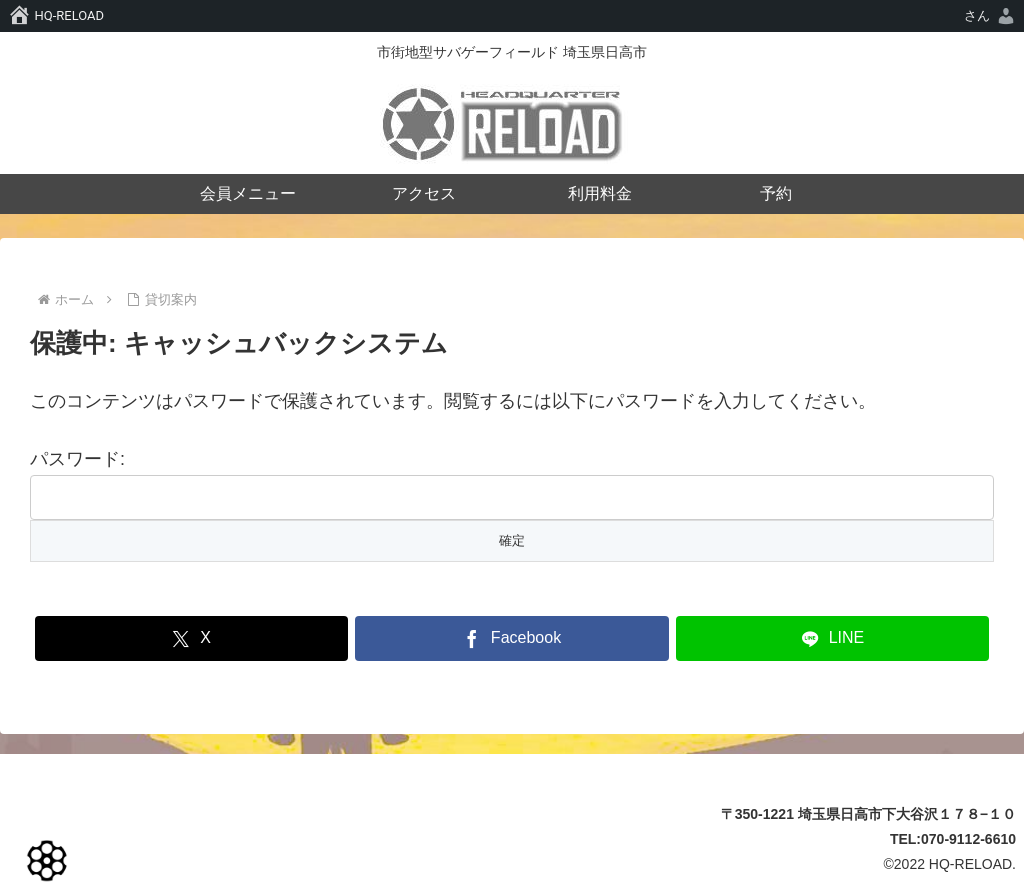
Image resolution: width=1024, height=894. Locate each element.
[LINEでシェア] (832, 638)
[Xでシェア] (191, 638)
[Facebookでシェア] (511, 638)
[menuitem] (990, 16)
